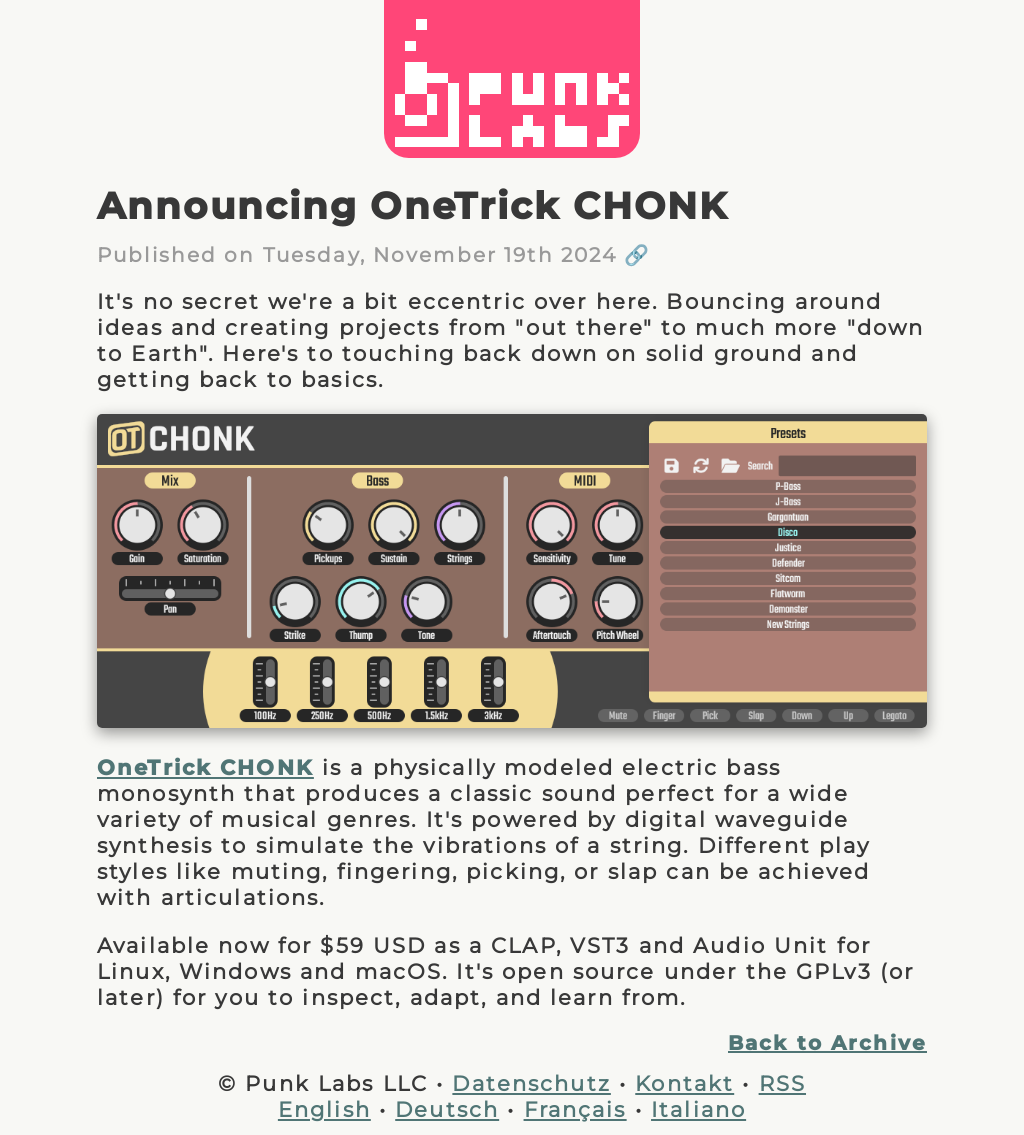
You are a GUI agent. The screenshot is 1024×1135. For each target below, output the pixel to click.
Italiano (698, 1109)
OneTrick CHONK (205, 767)
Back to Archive (827, 1043)
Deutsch (447, 1109)
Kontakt (684, 1083)
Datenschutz (531, 1083)
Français (575, 1109)
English (324, 1109)
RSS (782, 1083)
